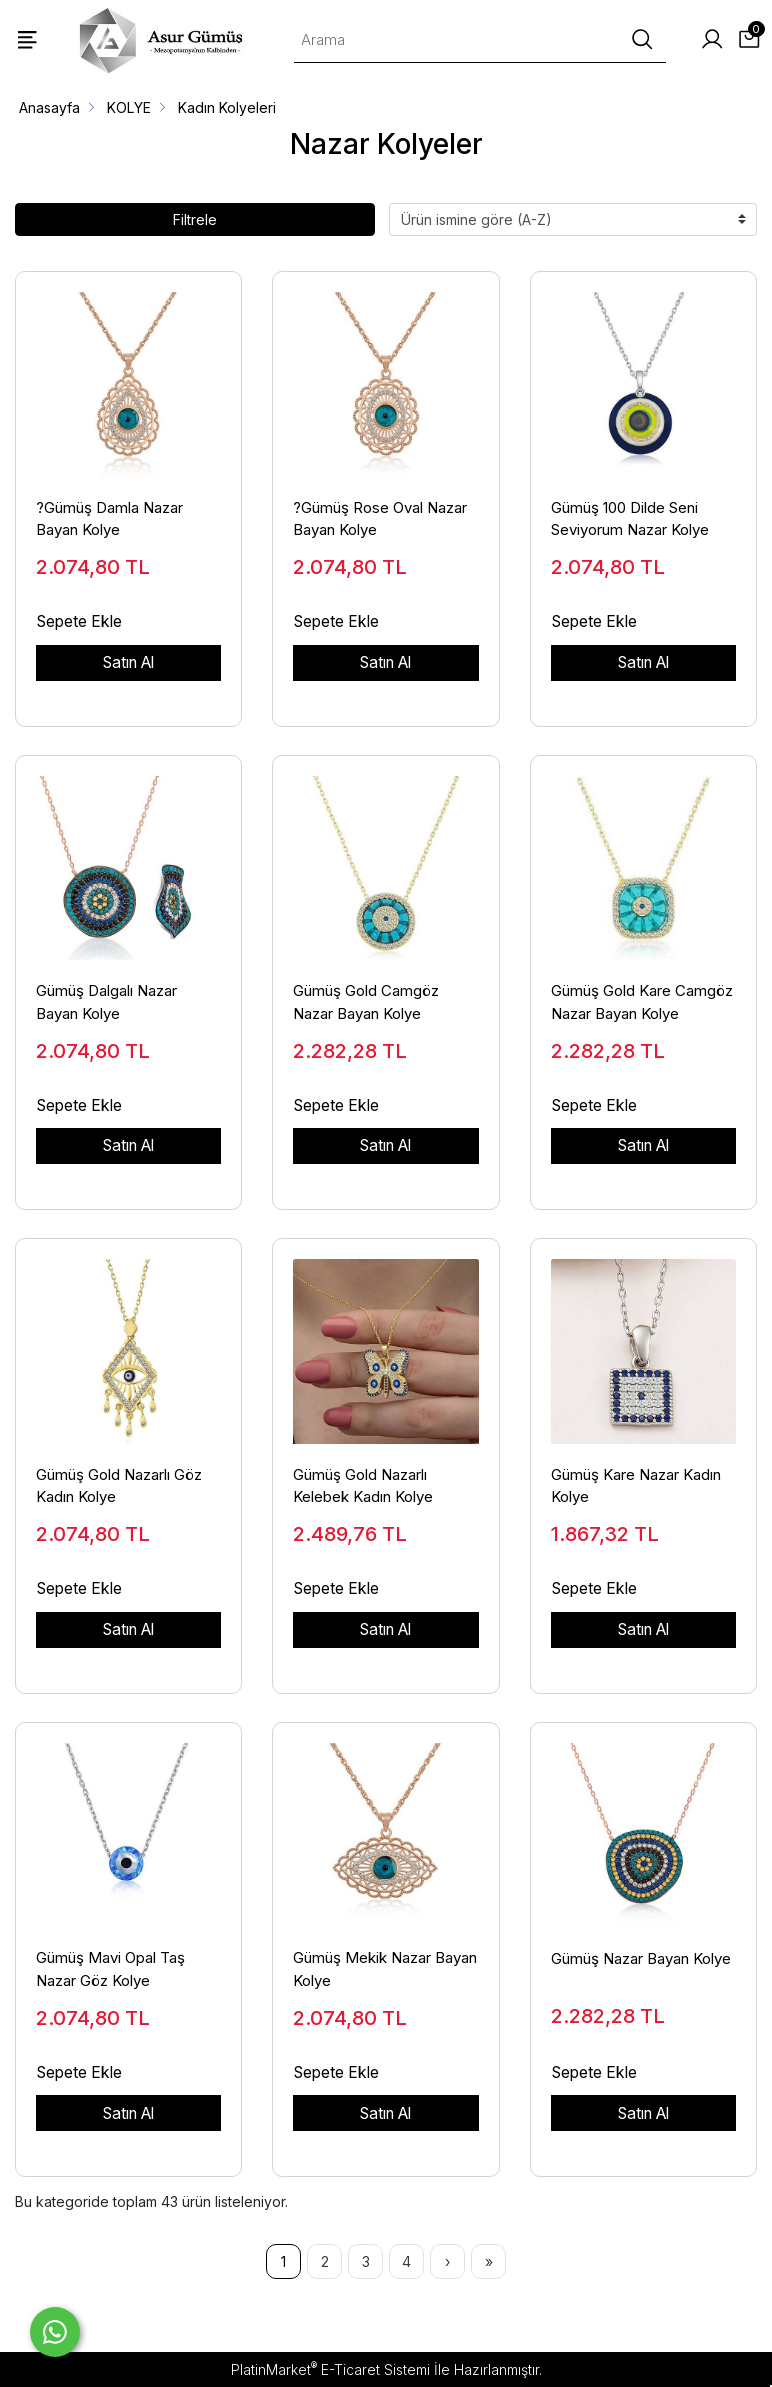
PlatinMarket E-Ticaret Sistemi (330, 2369)
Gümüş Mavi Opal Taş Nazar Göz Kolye (110, 1969)
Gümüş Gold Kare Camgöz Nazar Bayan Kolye (642, 1002)
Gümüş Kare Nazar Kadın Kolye (636, 1486)
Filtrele (195, 219)
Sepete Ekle (79, 621)
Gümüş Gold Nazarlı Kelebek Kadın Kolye (363, 1486)
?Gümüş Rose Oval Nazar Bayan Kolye (380, 519)
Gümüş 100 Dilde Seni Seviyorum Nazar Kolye (630, 519)
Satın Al (128, 662)
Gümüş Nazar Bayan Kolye (641, 1958)
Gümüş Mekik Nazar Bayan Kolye (385, 1969)
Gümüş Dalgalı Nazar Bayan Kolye (106, 1002)
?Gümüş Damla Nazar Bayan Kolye (109, 519)
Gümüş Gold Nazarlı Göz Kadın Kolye (119, 1486)
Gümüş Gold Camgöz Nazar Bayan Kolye (366, 1002)
